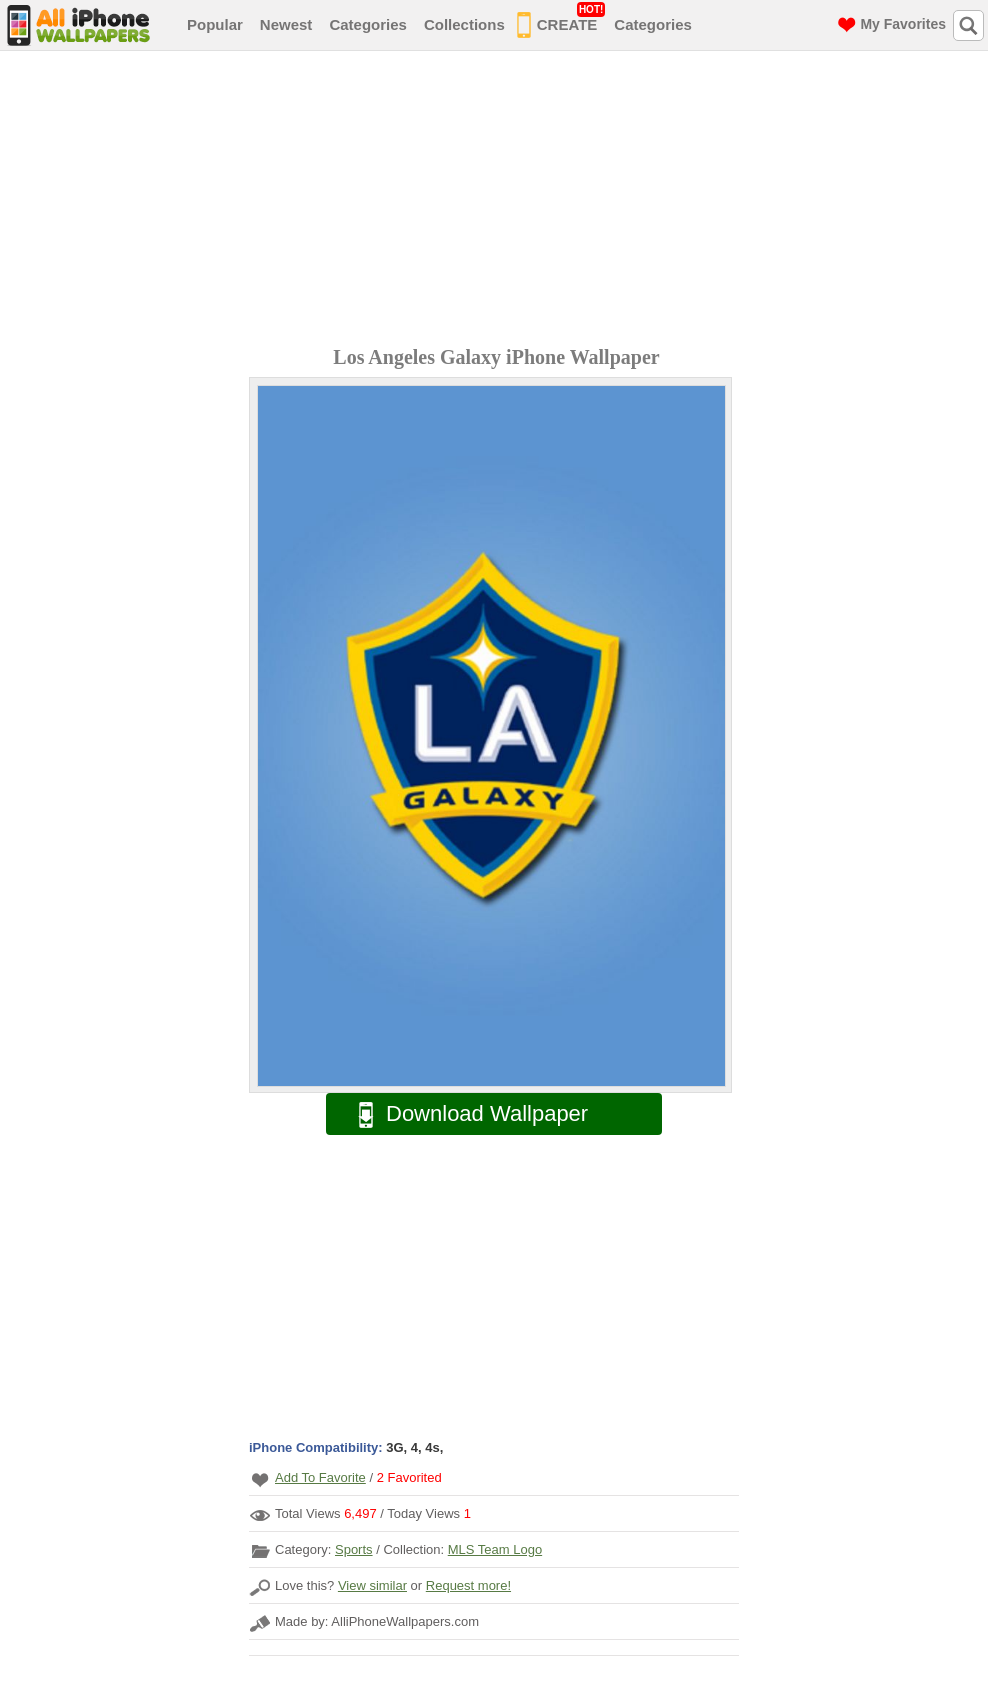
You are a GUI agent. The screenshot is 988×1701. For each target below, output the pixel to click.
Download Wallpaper (463, 1114)
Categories (368, 24)
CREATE (561, 21)
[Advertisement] (499, 201)
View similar (372, 1585)
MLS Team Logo (495, 1549)
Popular (215, 24)
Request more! (468, 1585)
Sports (354, 1549)
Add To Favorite (320, 1477)
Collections (464, 24)
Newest (286, 24)
